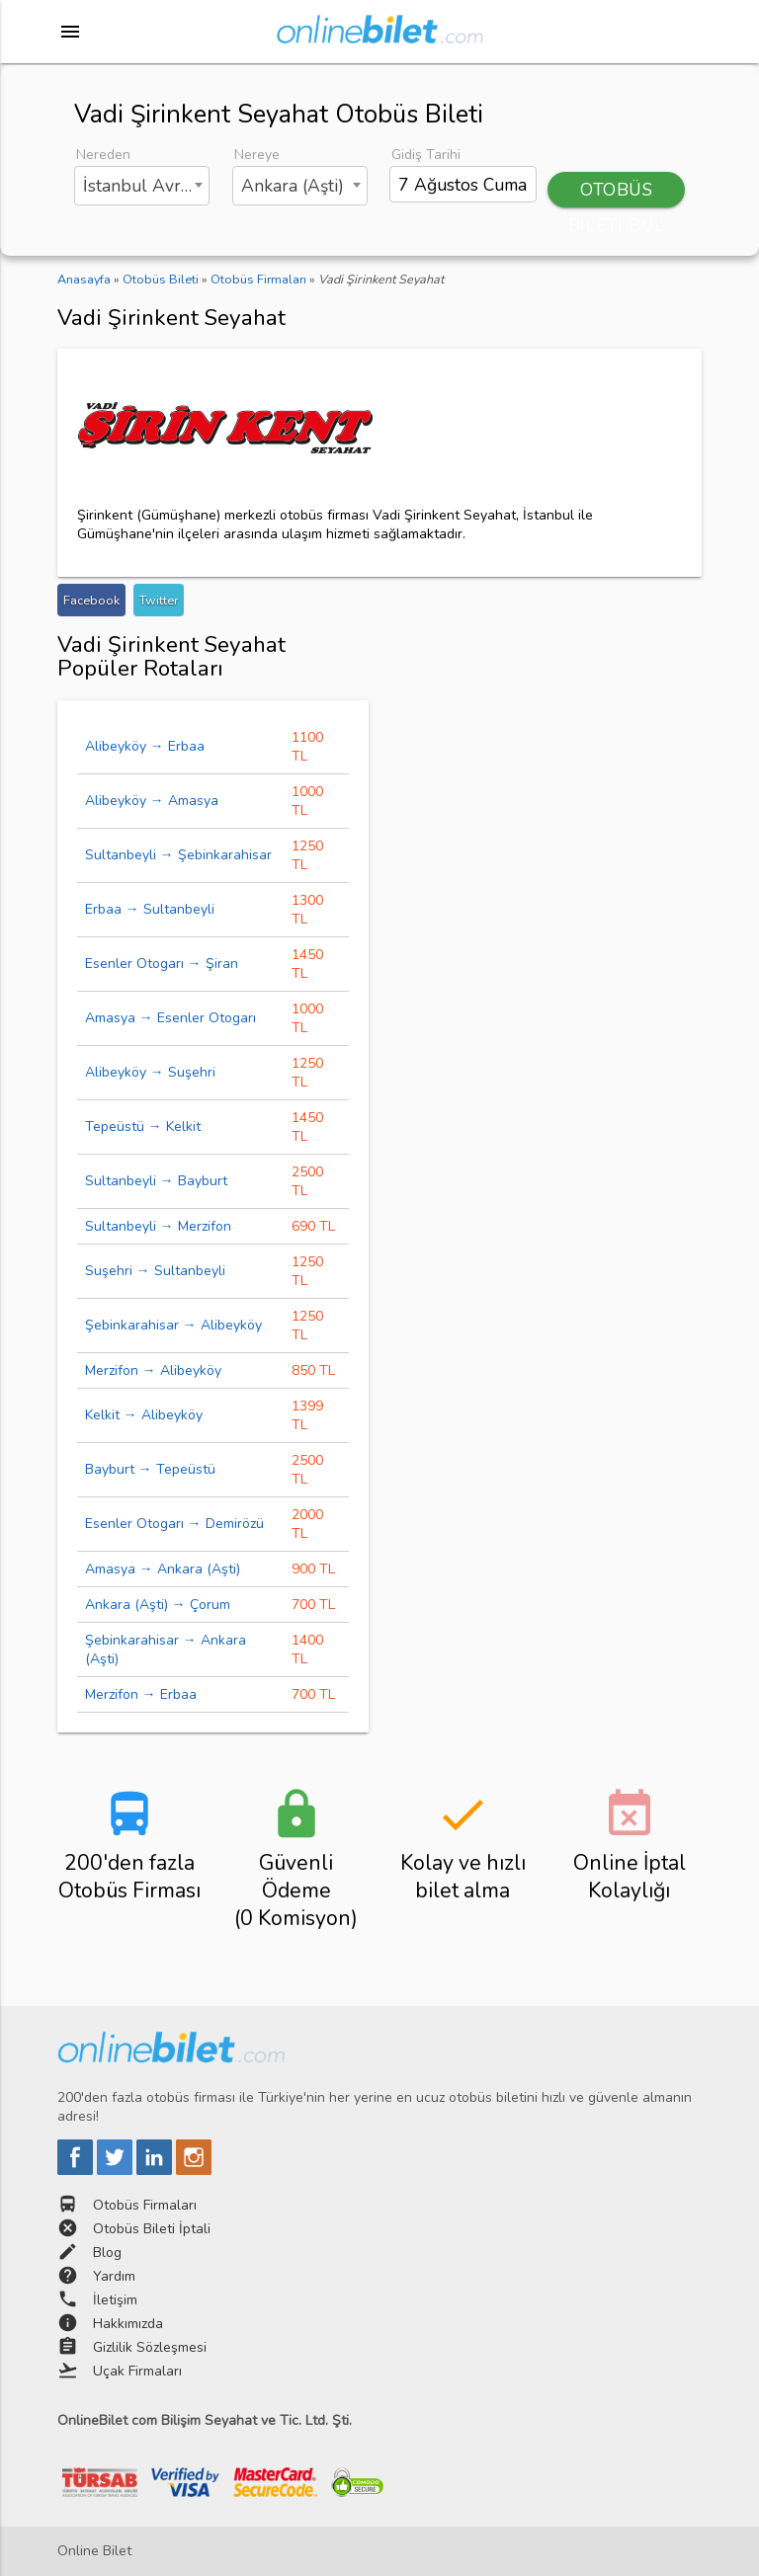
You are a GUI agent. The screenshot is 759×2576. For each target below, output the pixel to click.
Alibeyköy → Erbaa (145, 746)
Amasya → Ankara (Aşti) (162, 1569)
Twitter (158, 600)
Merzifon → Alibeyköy (153, 1370)
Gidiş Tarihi (426, 154)
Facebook (91, 600)
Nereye (257, 154)
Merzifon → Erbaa (141, 1694)
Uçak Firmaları (137, 2371)
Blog (107, 2252)
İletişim (115, 2300)
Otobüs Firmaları (145, 2205)
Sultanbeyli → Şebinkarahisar (178, 854)
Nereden (103, 154)
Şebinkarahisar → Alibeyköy (173, 1325)
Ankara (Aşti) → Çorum (157, 1604)
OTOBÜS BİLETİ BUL (616, 192)
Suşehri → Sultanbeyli (155, 1270)
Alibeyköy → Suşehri (150, 1072)
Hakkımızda (128, 2323)
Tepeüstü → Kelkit (143, 1126)
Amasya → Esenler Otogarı (170, 1017)
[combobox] (142, 185)
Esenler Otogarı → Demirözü (174, 1523)
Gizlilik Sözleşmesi (150, 2347)
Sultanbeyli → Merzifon (158, 1226)
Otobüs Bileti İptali (152, 2228)
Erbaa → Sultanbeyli (149, 909)
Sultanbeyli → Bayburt (156, 1180)
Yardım (114, 2276)
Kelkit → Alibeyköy (144, 1415)
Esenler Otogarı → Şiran (161, 963)
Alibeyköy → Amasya (151, 800)
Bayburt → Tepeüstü (150, 1469)
